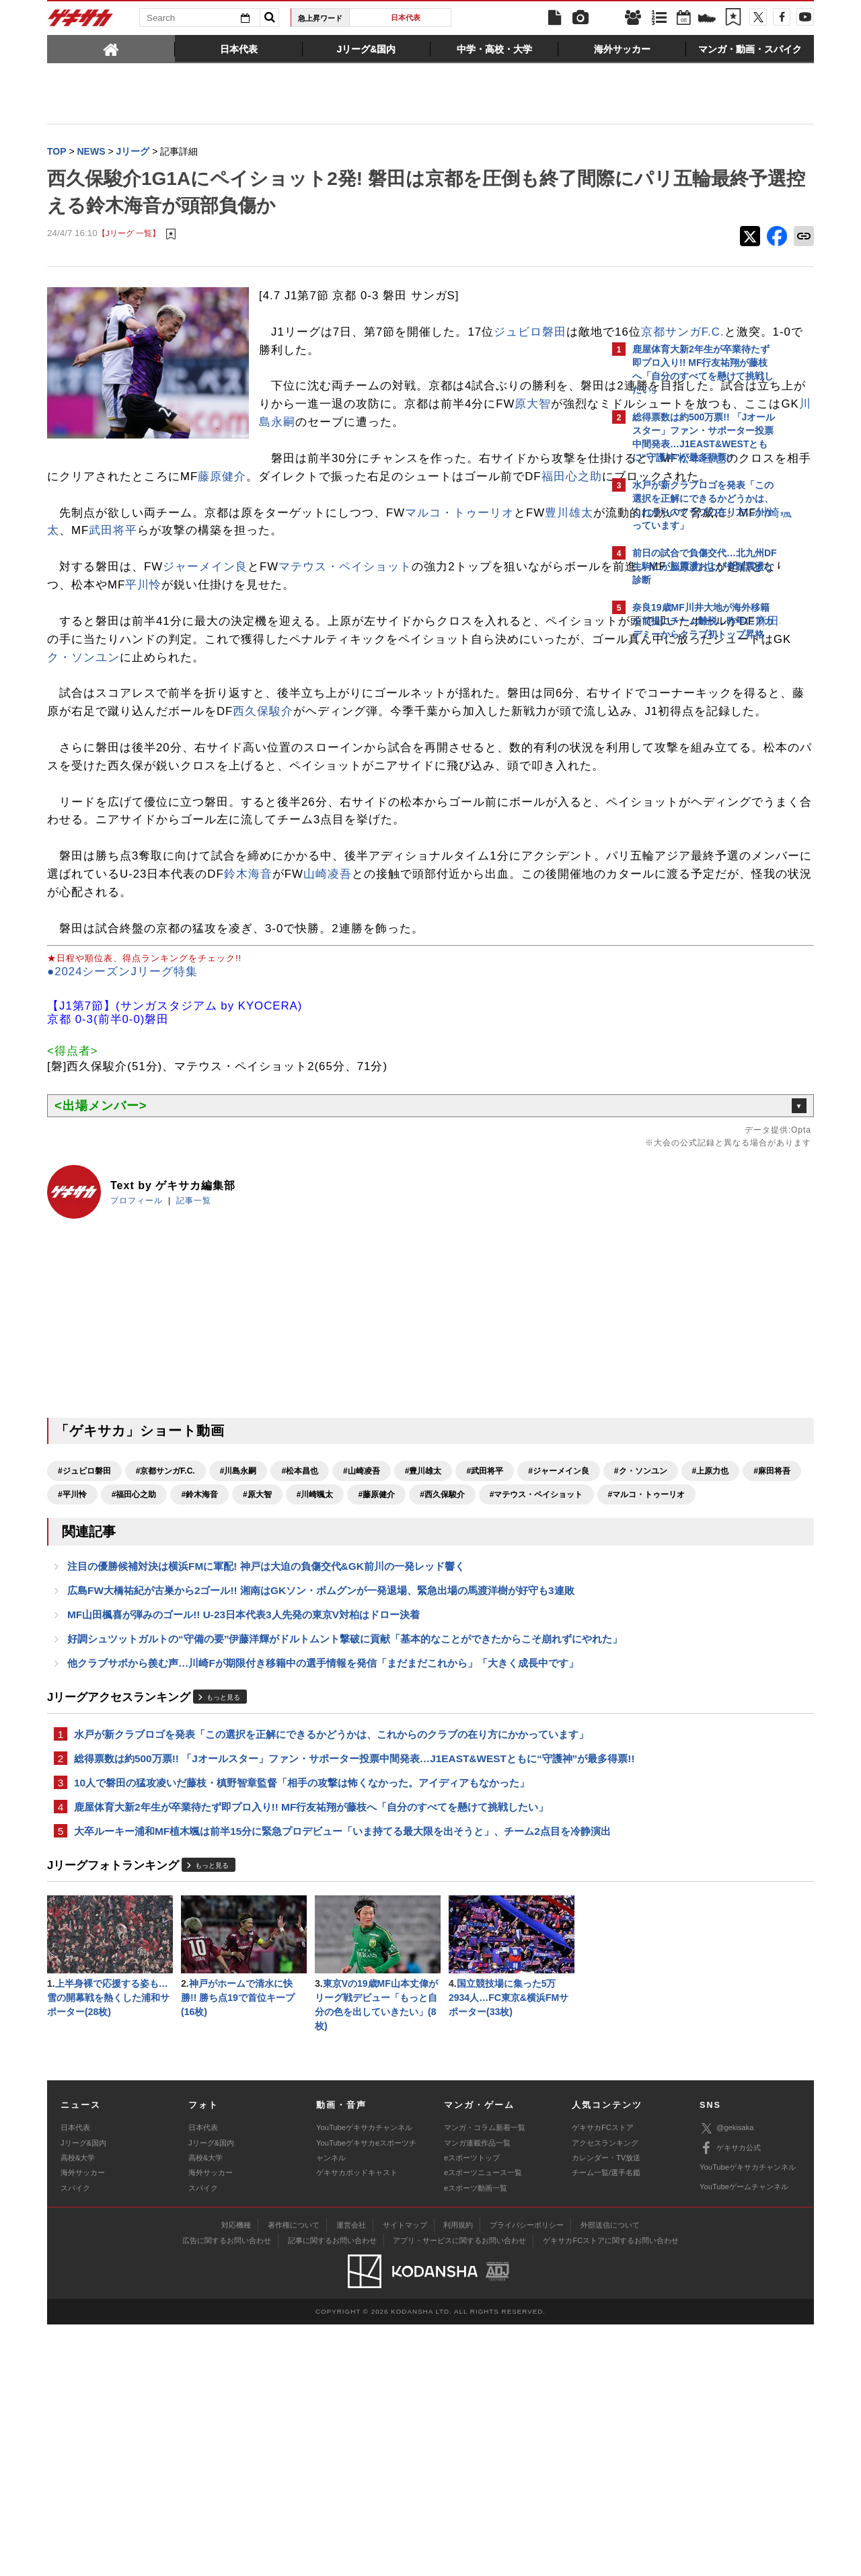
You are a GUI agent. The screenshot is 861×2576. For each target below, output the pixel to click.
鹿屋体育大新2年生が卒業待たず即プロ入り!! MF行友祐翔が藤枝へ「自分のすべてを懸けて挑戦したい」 (311, 2035)
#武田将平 (484, 1617)
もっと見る (223, 1890)
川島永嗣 (446, 441)
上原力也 (161, 640)
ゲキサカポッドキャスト (357, 2424)
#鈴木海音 (486, 1640)
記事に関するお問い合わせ (332, 2492)
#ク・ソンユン (170, 1640)
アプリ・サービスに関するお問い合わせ (459, 2492)
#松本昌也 (299, 1617)
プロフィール (136, 1346)
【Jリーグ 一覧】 (129, 235)
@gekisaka (727, 2380)
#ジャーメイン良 (88, 1640)
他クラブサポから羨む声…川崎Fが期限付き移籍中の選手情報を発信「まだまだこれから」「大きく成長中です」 (322, 1855)
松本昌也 (490, 496)
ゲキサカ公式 (730, 2400)
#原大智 (544, 1640)
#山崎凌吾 (361, 1617)
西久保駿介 (505, 785)
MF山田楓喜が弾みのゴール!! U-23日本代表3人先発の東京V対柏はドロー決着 (243, 1788)
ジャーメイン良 (205, 622)
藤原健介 (246, 514)
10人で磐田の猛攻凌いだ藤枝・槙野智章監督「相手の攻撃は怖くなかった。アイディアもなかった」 (301, 2010)
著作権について (294, 2476)
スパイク (75, 2439)
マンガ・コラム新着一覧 (484, 2379)
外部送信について (610, 2476)
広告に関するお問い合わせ (226, 2492)
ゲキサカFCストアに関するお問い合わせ (611, 2492)
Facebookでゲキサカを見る (688, 878)
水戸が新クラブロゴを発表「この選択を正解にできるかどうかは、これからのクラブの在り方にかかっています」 (321, 1935)
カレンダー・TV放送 (606, 2409)
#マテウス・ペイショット (297, 1664)
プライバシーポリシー (527, 2476)
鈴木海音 (490, 1001)
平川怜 (366, 640)
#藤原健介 (138, 1664)
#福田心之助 (420, 1640)
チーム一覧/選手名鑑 (606, 2424)
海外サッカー (83, 2424)
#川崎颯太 (76, 1664)
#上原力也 (239, 1640)
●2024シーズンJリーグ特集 (122, 1117)
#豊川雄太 (423, 1617)
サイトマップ (405, 2476)
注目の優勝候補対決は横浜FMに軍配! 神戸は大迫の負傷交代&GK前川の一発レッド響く (266, 1737)
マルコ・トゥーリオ (459, 568)
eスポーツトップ (472, 2409)
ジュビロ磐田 (530, 333)
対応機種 (236, 2476)
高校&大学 (78, 2409)
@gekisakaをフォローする (686, 851)
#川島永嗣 (238, 1617)
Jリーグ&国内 (83, 2394)
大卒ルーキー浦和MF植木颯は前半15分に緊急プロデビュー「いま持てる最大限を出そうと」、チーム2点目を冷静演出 (322, 2068)
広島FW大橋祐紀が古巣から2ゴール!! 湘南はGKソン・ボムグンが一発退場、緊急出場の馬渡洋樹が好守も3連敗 (320, 1763)
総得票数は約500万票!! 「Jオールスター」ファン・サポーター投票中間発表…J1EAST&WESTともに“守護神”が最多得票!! (318, 1976)
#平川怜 (359, 1640)
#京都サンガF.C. (165, 1617)
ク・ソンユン (536, 712)
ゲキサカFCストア (603, 2379)
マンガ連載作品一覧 (477, 2394)
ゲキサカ (80, 21)
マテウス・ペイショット (345, 622)
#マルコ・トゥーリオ (408, 1664)
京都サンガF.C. (375, 351)
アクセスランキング (605, 2394)
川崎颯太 (258, 586)
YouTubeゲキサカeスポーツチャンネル (366, 2401)
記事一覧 (193, 1346)
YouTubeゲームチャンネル (744, 2438)
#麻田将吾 (301, 1640)
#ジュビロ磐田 (84, 1617)
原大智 (472, 423)
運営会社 (351, 2476)
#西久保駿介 (203, 1664)
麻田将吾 (257, 694)
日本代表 (405, 17)
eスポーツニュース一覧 (483, 2424)
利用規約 (458, 2476)
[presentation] (111, 48)
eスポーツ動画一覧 (475, 2439)
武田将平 (336, 586)
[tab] (111, 48)
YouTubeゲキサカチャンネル (364, 2379)
